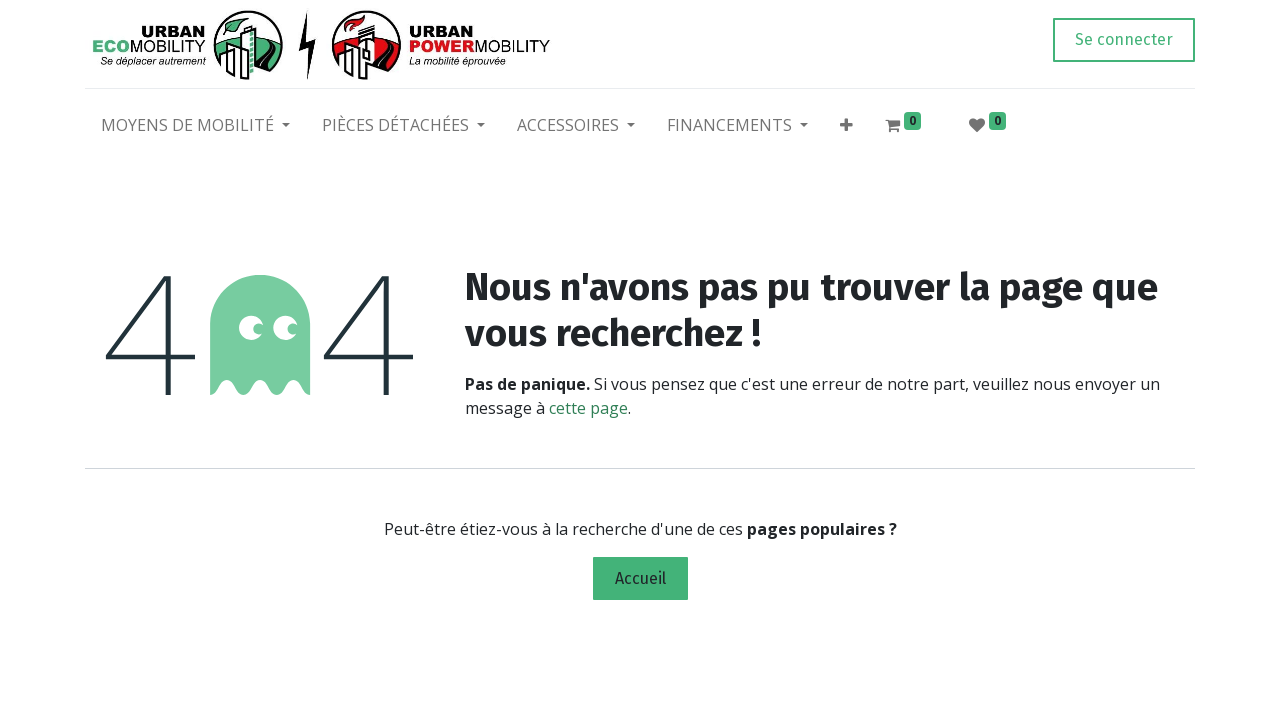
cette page (588, 408)
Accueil (640, 578)
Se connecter (1124, 39)
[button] (846, 129)
